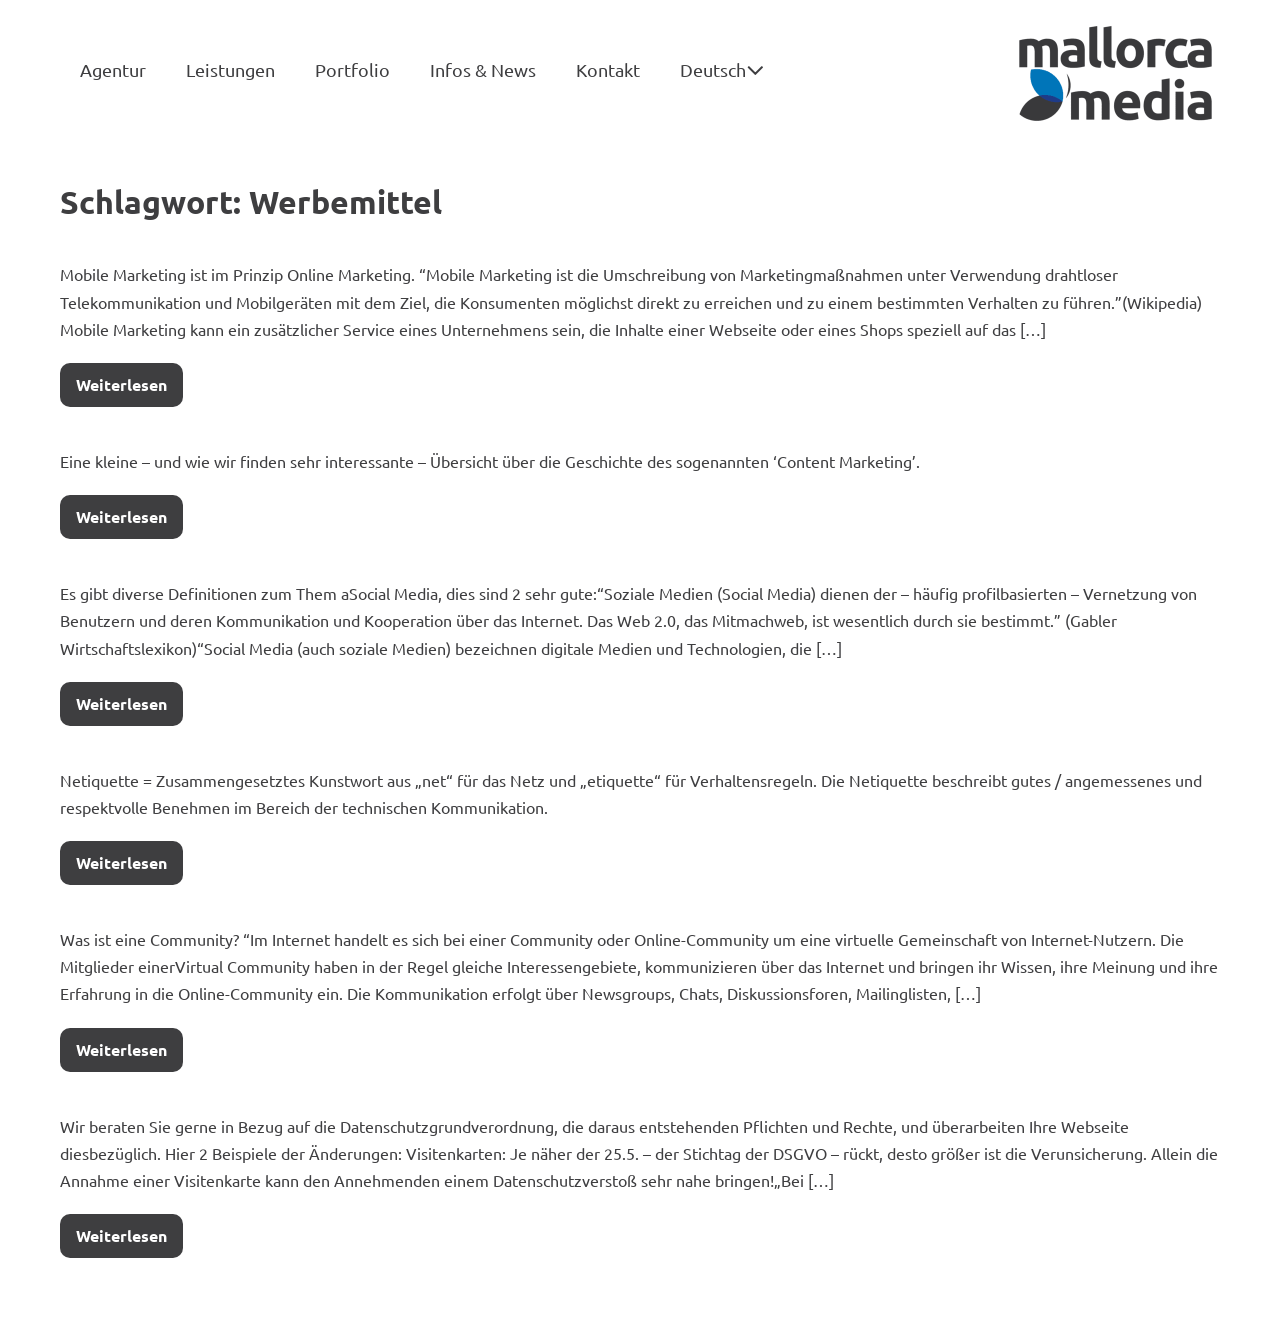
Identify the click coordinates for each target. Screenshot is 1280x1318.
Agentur (113, 69)
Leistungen (230, 69)
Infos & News (483, 69)
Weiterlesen (129, 379)
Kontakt (608, 69)
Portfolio (352, 69)
